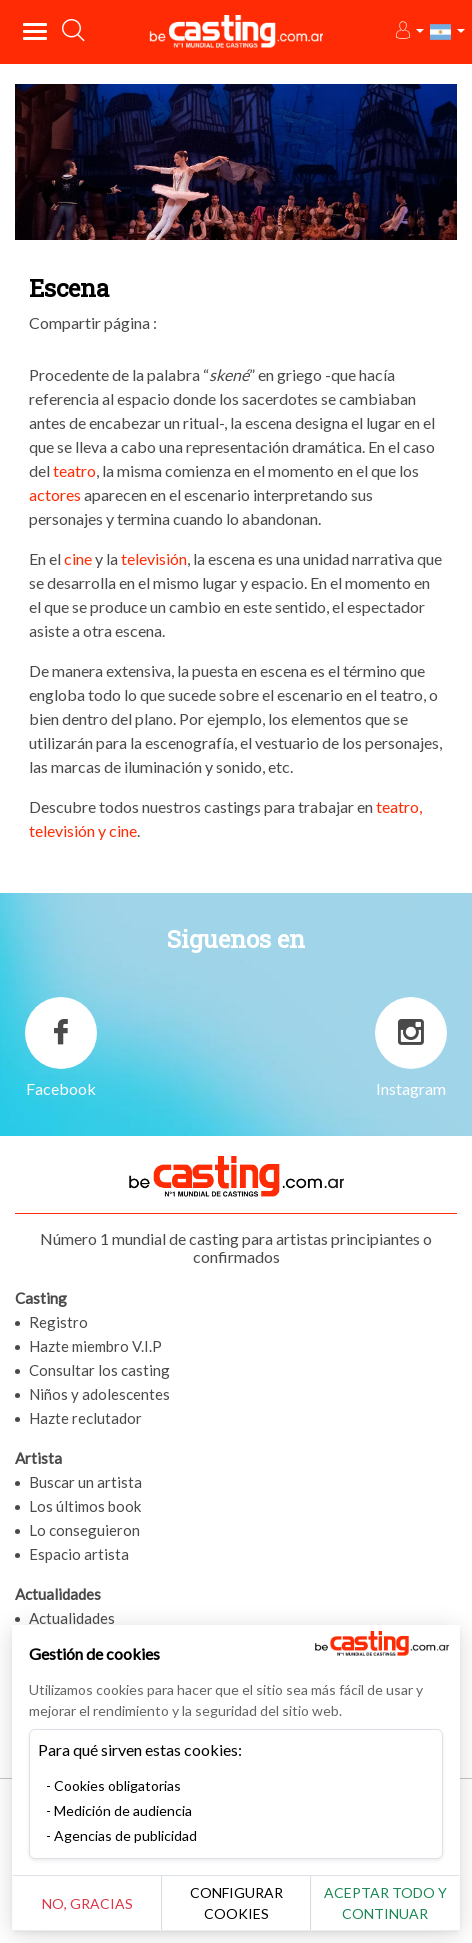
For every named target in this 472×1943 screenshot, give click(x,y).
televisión (154, 558)
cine (79, 558)
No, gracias (87, 1903)
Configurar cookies (236, 1903)
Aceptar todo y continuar (385, 1903)
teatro (74, 470)
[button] (408, 31)
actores (56, 494)
